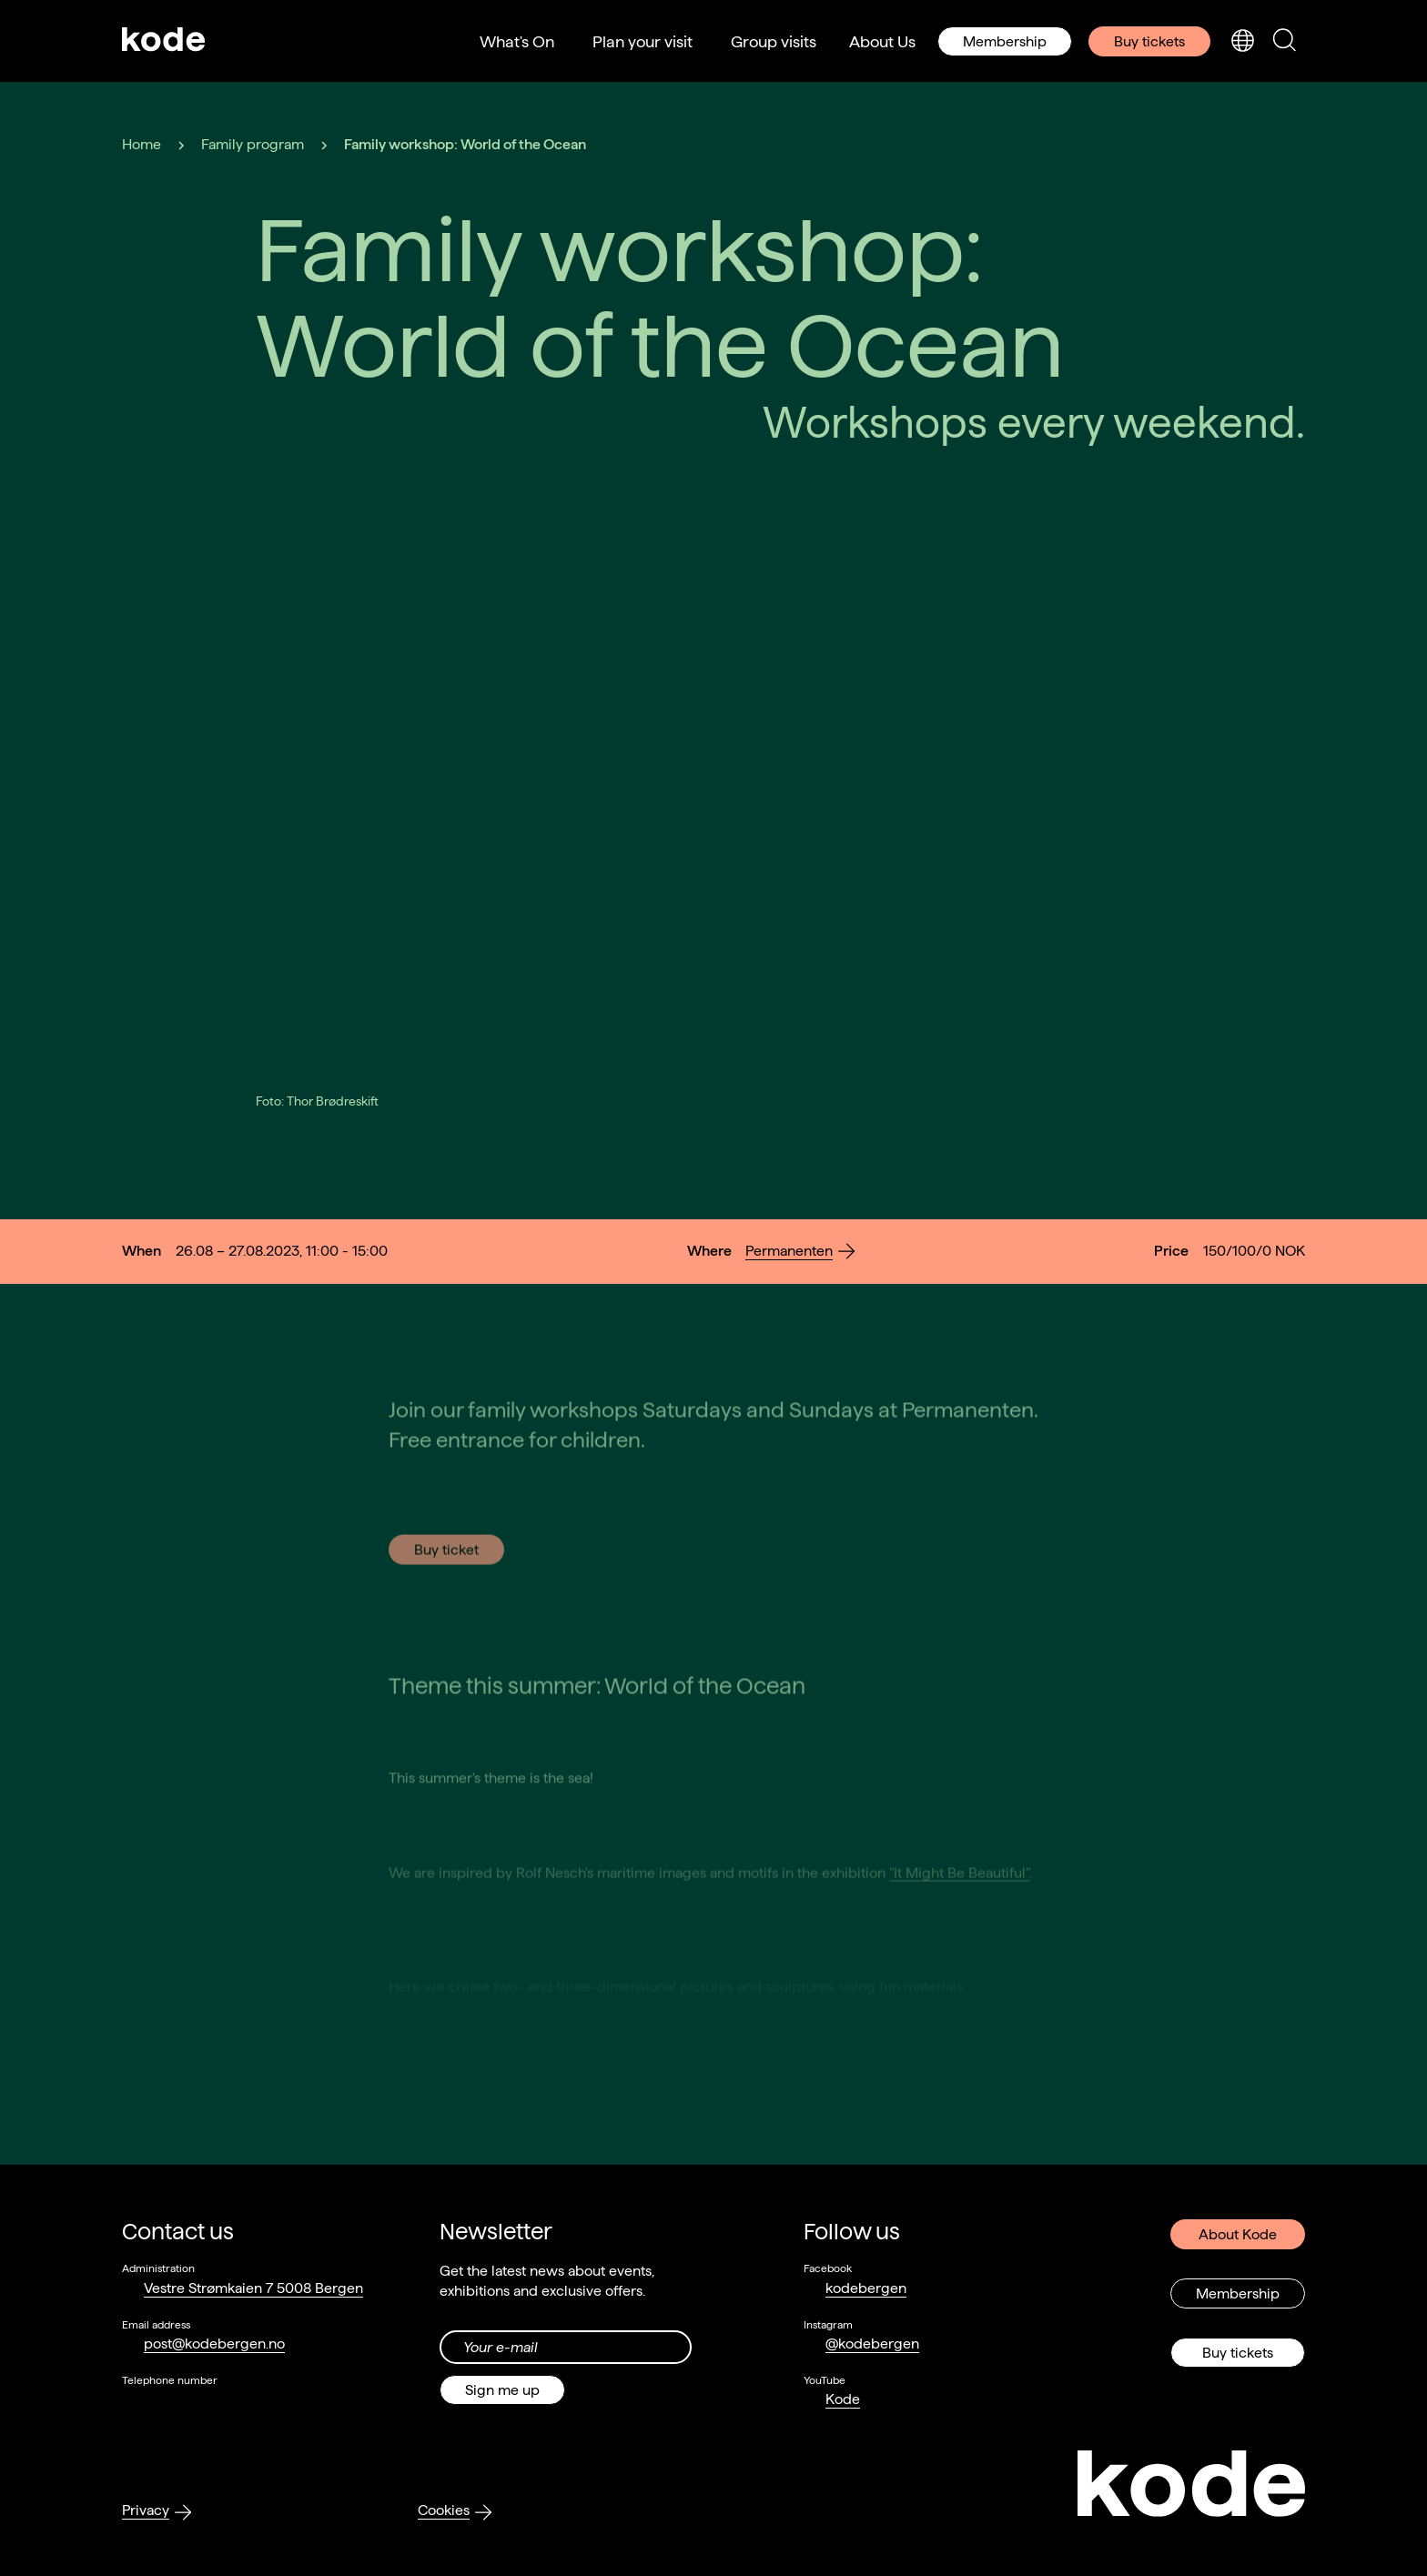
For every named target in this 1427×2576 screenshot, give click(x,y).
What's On (517, 41)
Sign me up (502, 2389)
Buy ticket (446, 1618)
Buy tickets (1149, 41)
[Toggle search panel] (1284, 41)
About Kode (1238, 2233)
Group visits (773, 41)
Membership (1005, 41)
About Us (882, 41)
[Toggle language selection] (1242, 41)
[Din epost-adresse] (566, 2346)
